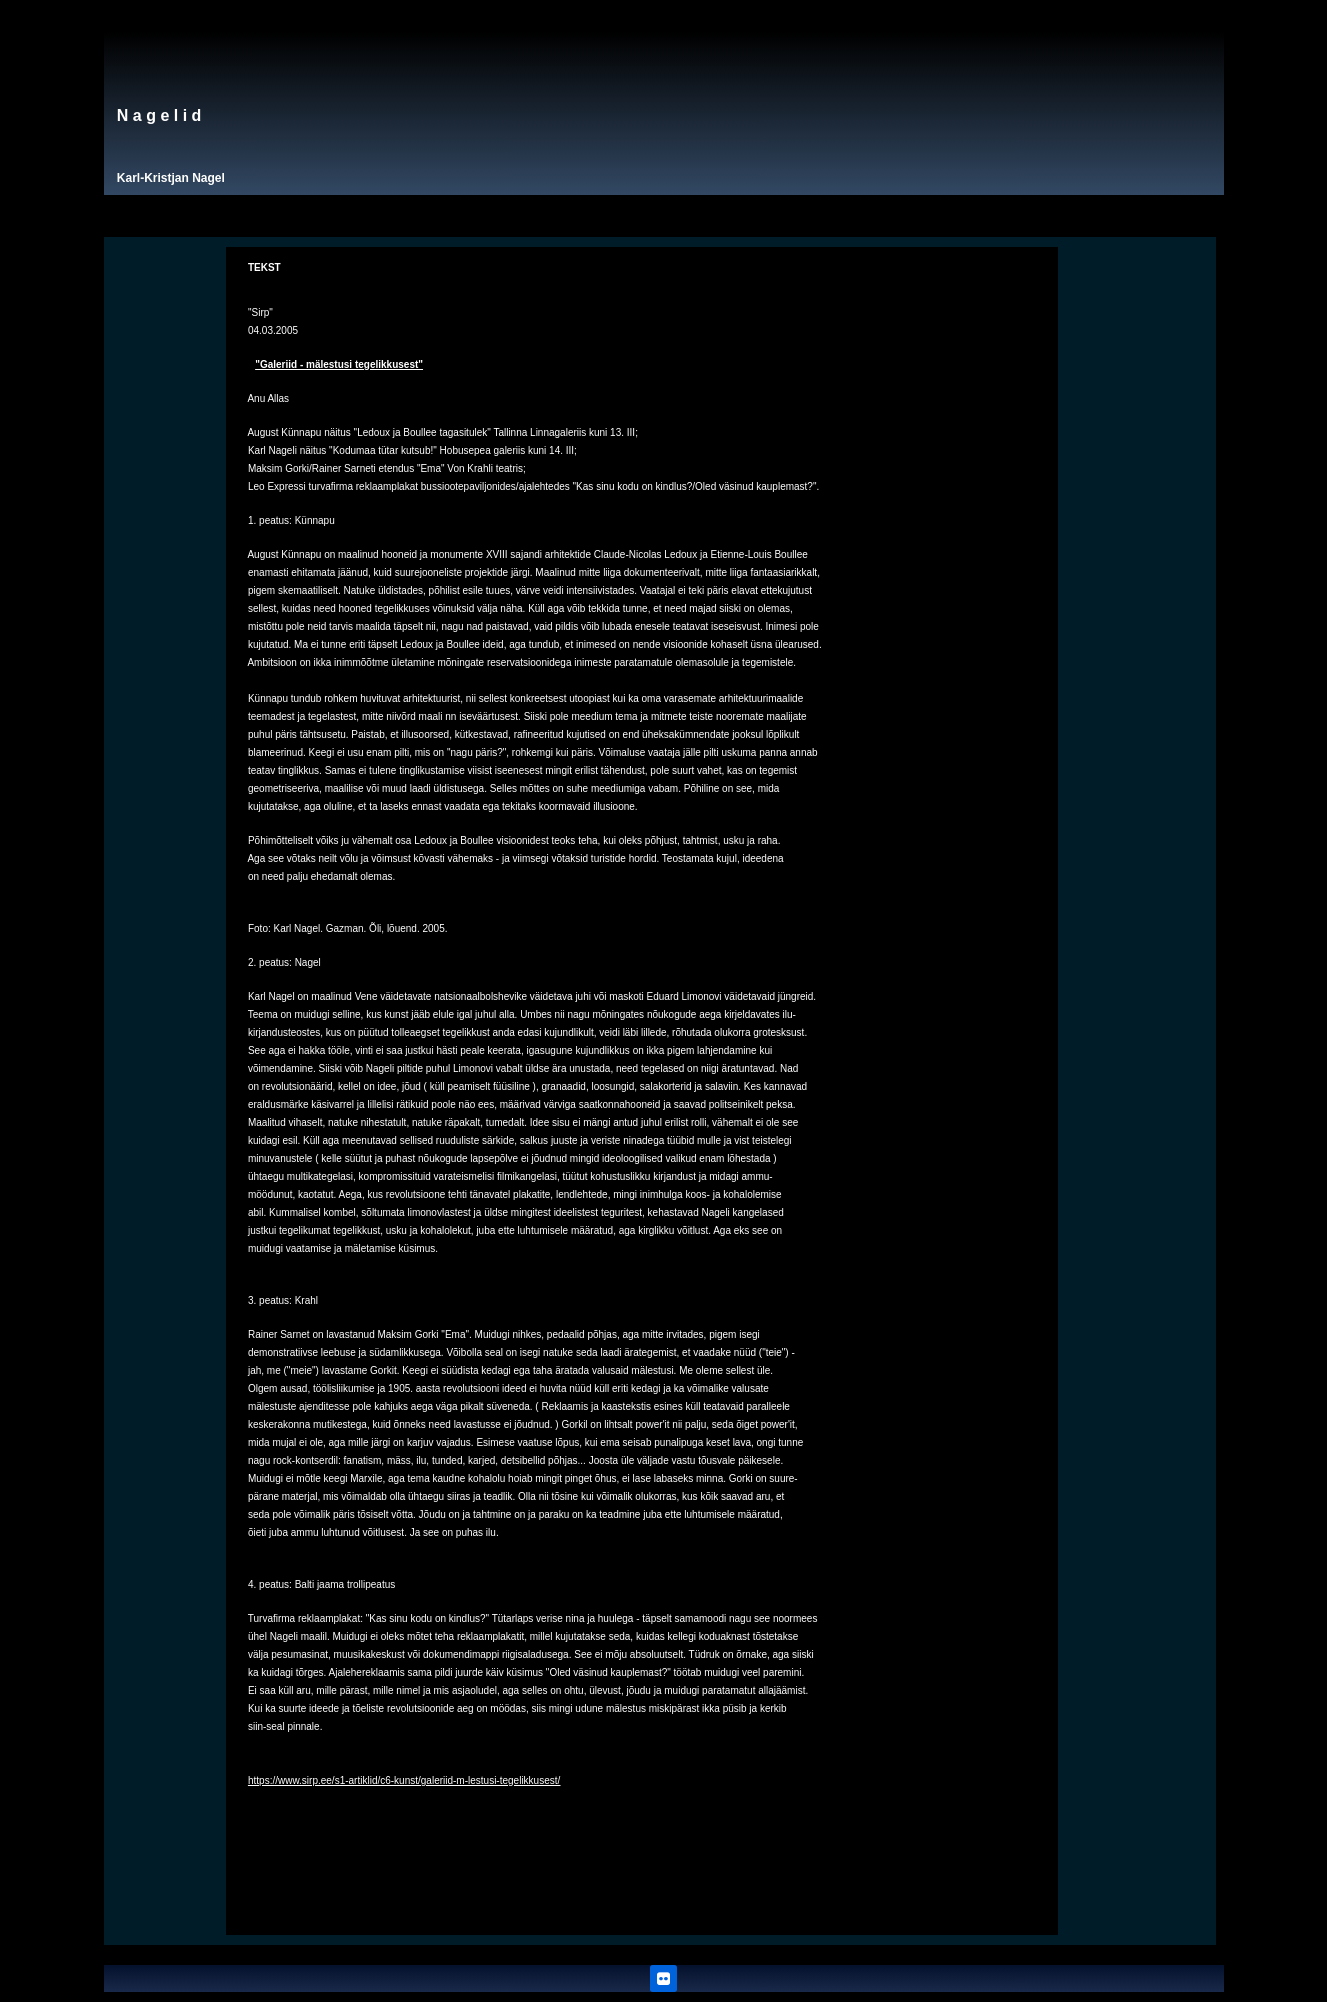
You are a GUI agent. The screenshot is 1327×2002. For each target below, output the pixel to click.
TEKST (264, 267)
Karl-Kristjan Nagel (171, 178)
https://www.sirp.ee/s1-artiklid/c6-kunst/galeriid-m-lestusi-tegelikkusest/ (404, 1780)
